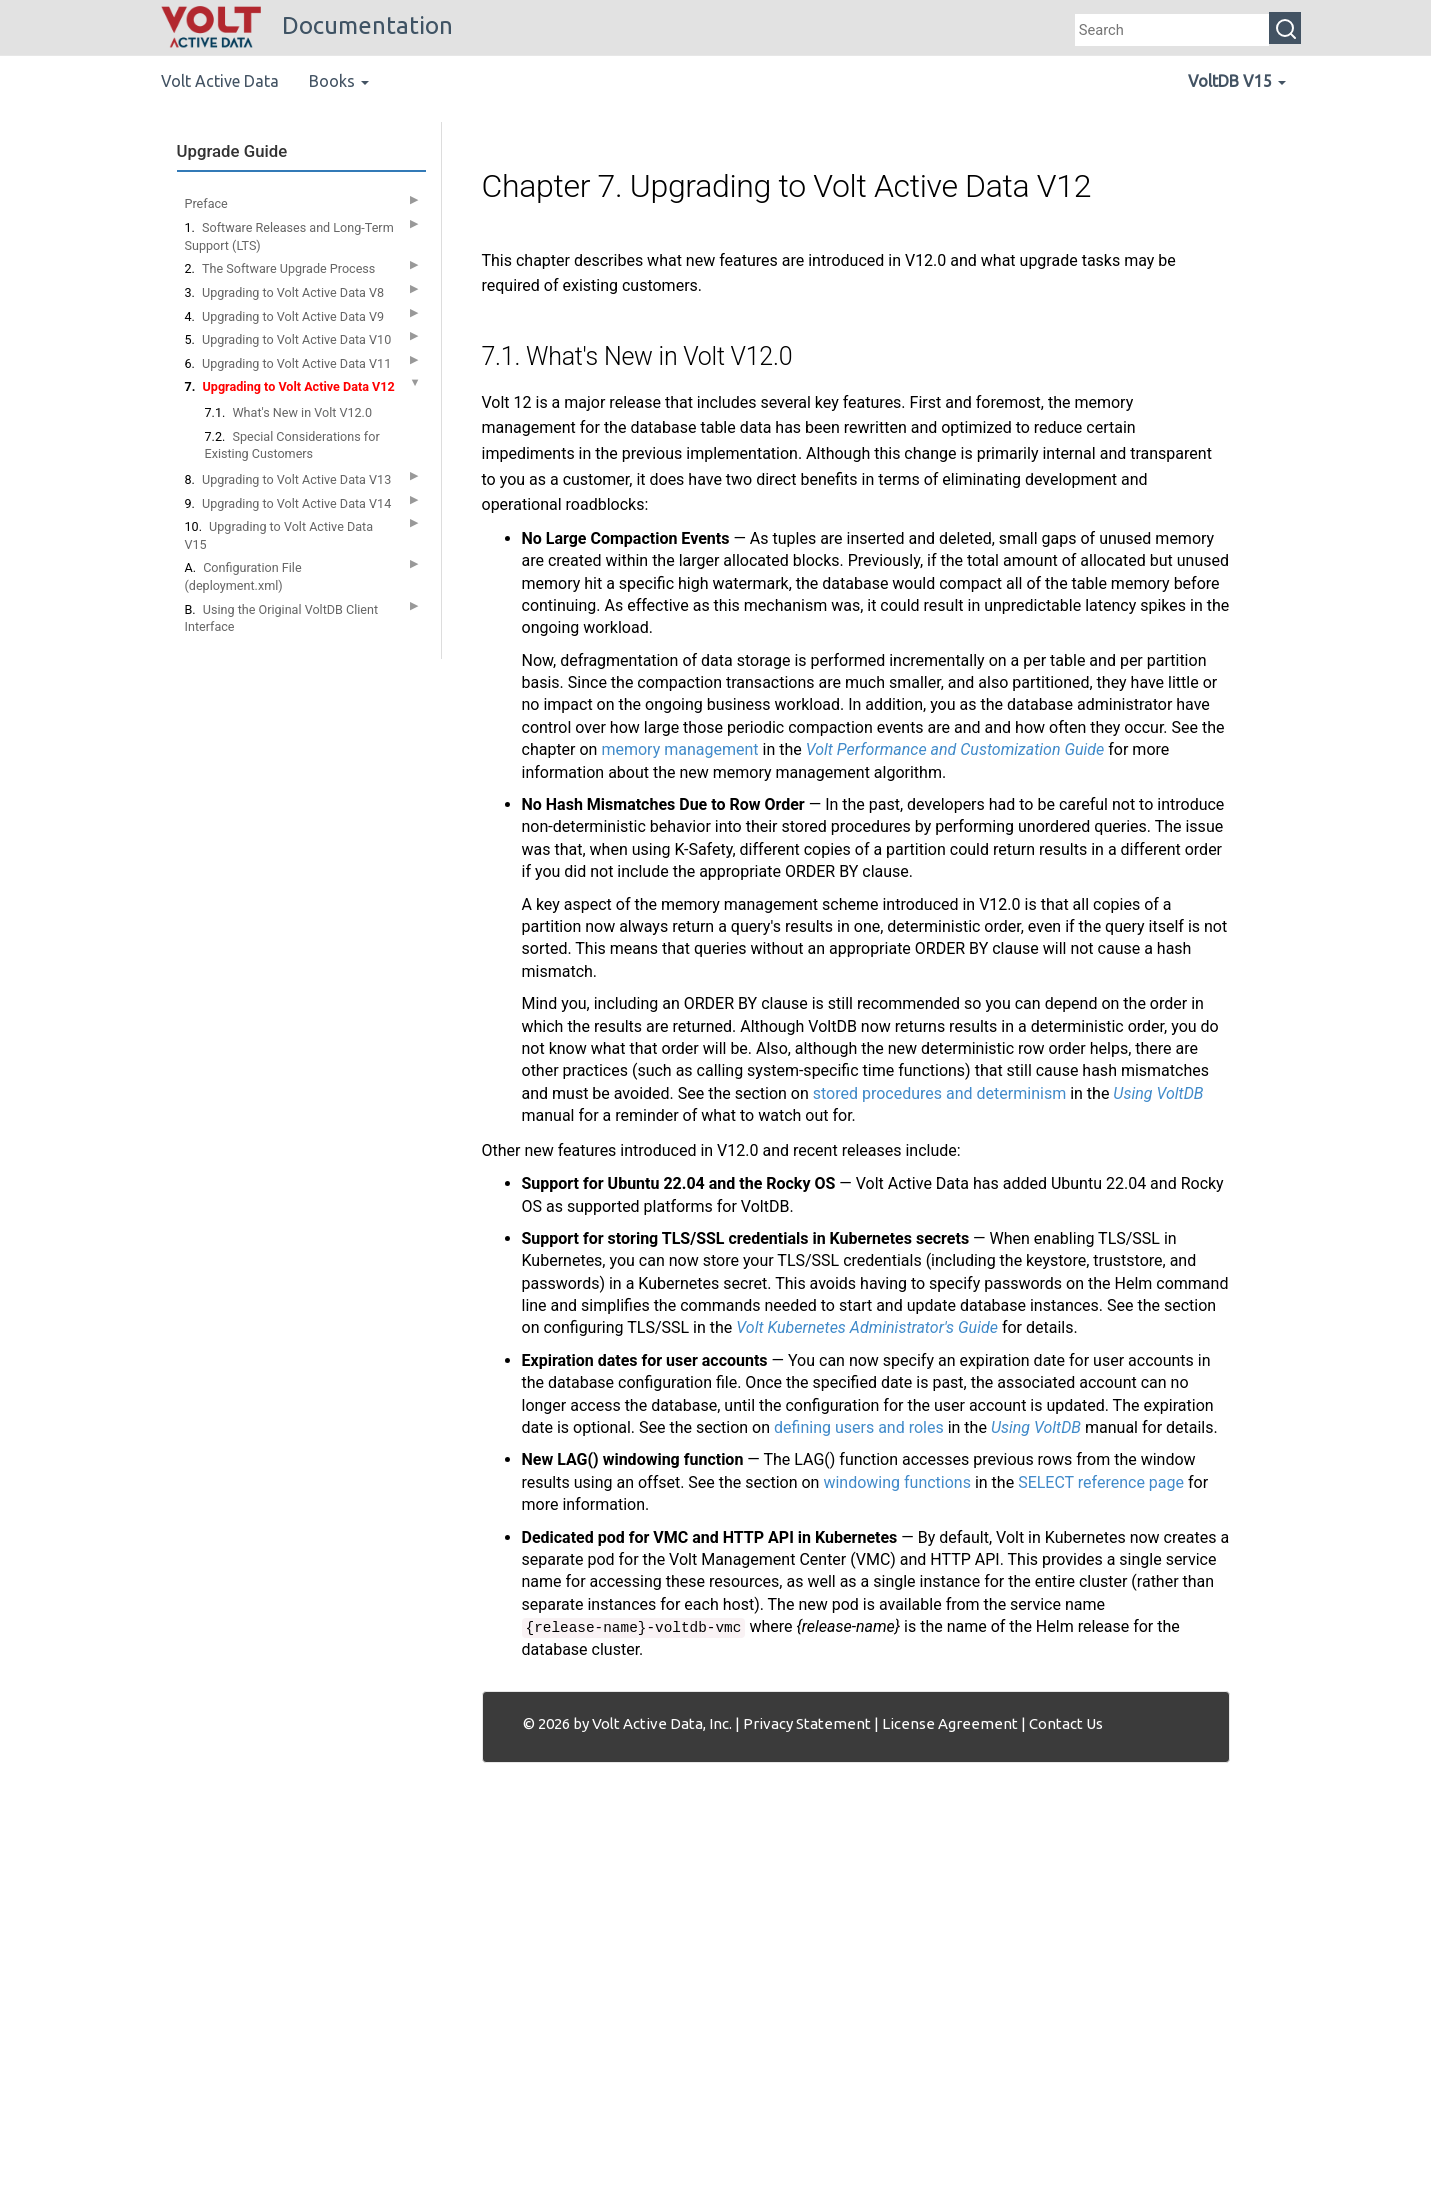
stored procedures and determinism (939, 1093)
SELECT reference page (1101, 1482)
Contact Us (1066, 1723)
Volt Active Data (220, 81)
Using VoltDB (1158, 1093)
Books (339, 81)
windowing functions (897, 1482)
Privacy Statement (807, 1723)
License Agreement (950, 1723)
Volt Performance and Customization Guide (955, 749)
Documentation (307, 25)
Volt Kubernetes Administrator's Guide (867, 1327)
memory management (679, 749)
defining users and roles (859, 1427)
